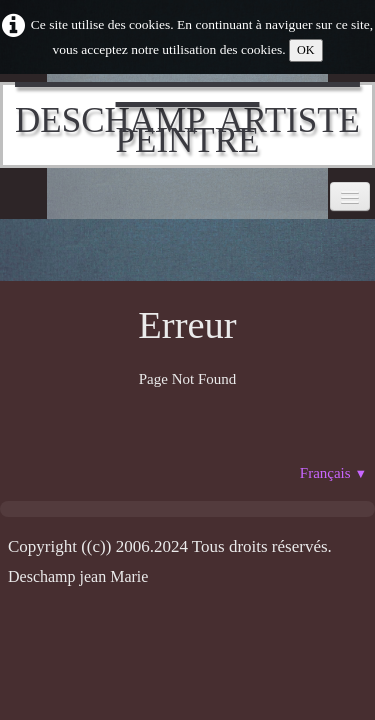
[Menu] (350, 196)
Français (333, 473)
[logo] (187, 125)
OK (306, 50)
